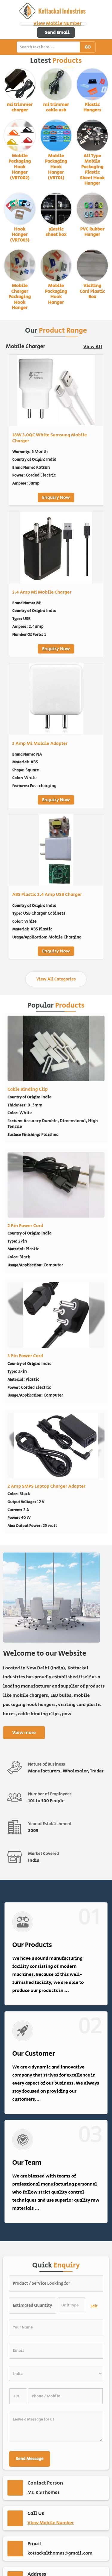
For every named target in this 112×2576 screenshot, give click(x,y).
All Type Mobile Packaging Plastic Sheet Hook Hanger (92, 169)
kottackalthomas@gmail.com (60, 2553)
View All (92, 347)
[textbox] (71, 2305)
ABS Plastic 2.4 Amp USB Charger (47, 894)
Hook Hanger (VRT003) (20, 235)
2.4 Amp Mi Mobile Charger (42, 592)
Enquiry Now (56, 497)
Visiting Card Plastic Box (92, 291)
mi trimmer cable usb (56, 107)
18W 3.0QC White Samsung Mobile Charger (49, 438)
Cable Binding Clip (27, 1089)
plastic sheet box (56, 232)
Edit (94, 2306)
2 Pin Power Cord (25, 1225)
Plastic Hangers (92, 107)
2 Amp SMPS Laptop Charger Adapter (46, 1486)
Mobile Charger (25, 347)
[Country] (56, 2373)
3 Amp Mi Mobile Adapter (39, 743)
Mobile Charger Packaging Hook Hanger (20, 296)
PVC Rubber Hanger (92, 232)
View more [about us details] (24, 1732)
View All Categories (56, 979)
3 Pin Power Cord (25, 1355)
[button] (57, 23)
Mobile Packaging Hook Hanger (56, 294)
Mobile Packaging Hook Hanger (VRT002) (20, 166)
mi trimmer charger (20, 107)
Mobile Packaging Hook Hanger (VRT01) (56, 166)
